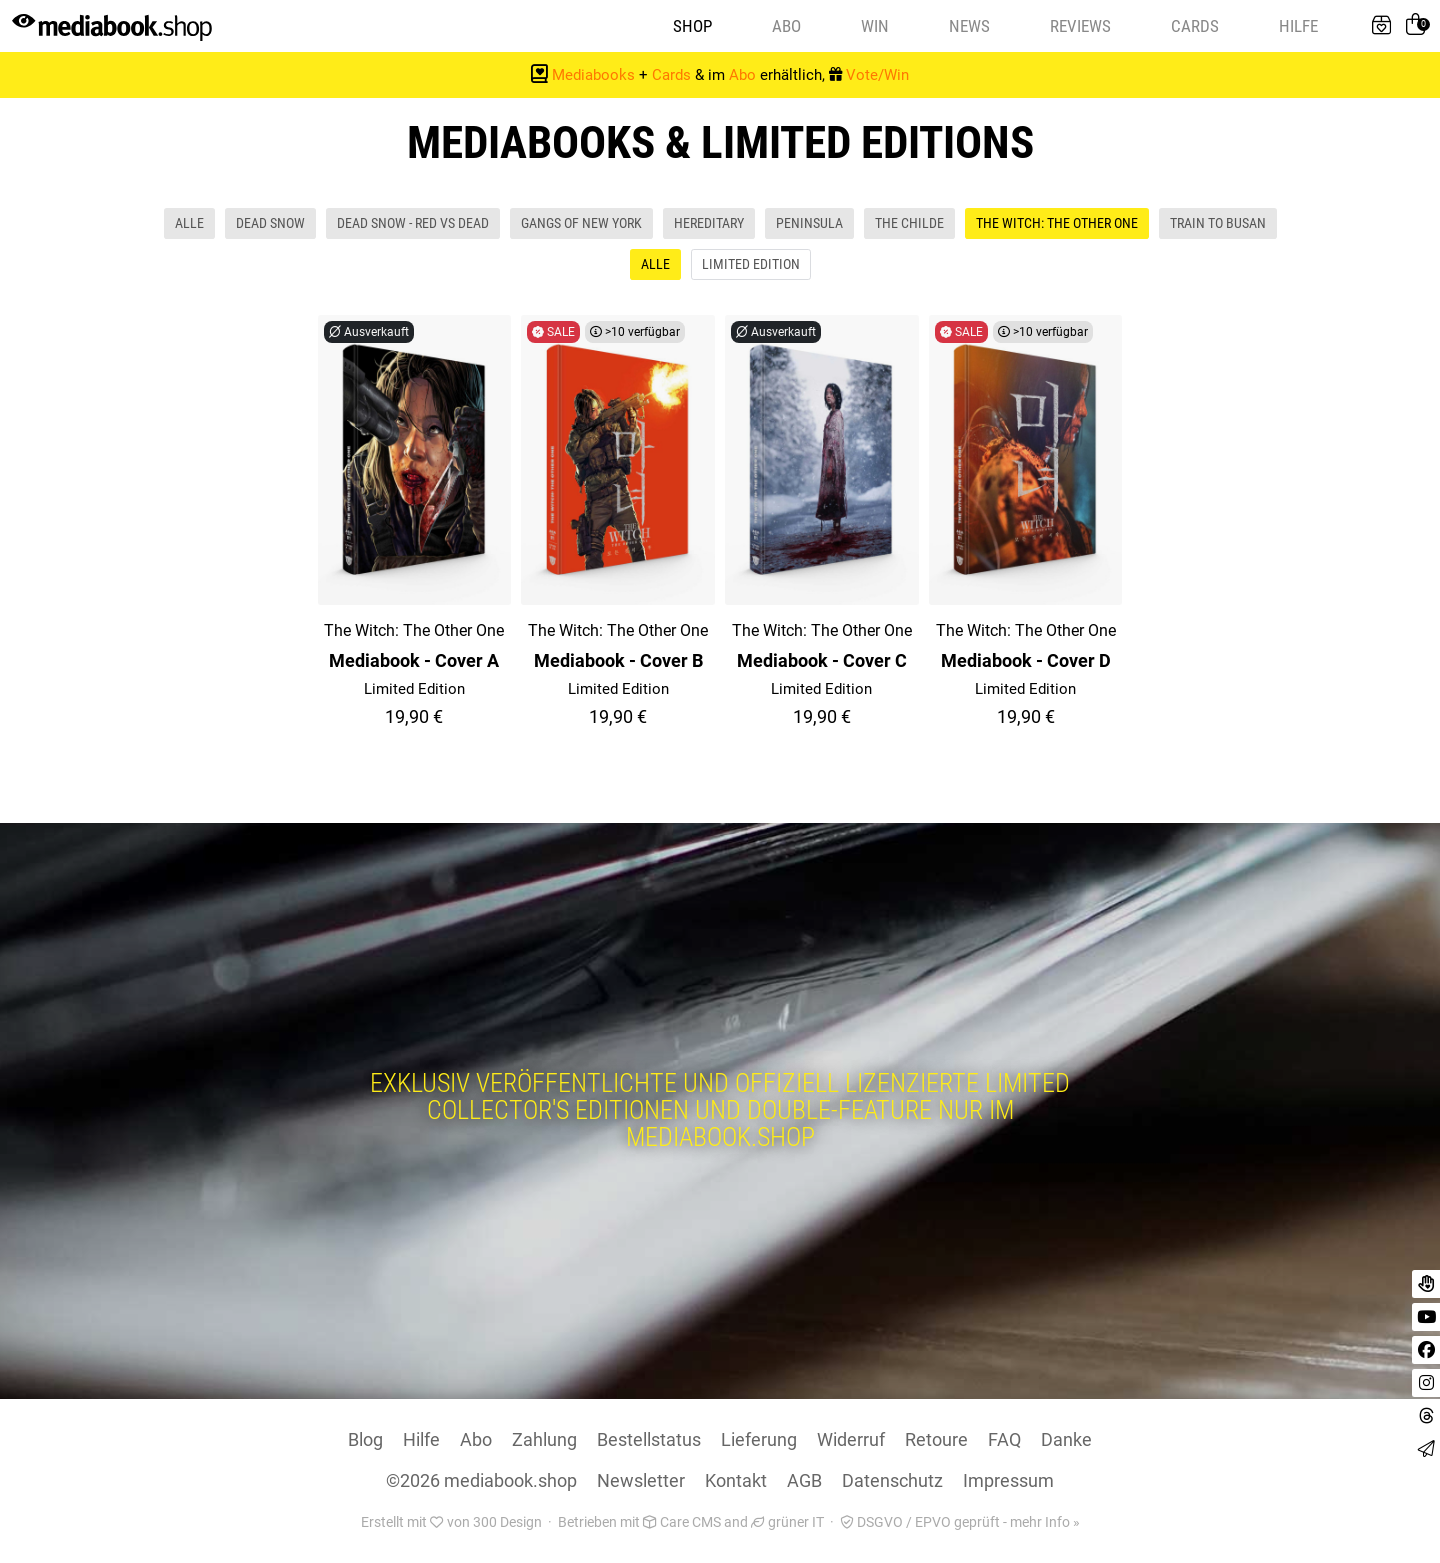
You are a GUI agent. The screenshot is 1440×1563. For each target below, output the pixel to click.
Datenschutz (892, 1483)
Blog (365, 1442)
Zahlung (544, 1442)
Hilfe (1298, 27)
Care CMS (682, 1525)
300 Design (507, 1525)
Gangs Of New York (581, 226)
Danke (1066, 1442)
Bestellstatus (649, 1442)
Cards (1195, 27)
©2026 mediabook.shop (481, 1483)
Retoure (936, 1442)
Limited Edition (751, 267)
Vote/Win (877, 78)
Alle (189, 226)
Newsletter (641, 1483)
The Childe (909, 226)
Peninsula (809, 226)
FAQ (1004, 1442)
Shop (692, 27)
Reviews (1080, 27)
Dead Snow (270, 226)
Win (875, 27)
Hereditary (709, 226)
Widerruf (851, 1442)
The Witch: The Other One (1057, 226)
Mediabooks (593, 78)
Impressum (1008, 1483)
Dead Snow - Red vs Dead (413, 226)
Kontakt (736, 1483)
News (969, 27)
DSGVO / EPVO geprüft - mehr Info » (960, 1525)
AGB (804, 1483)
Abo (786, 27)
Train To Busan (1218, 226)
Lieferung (759, 1442)
